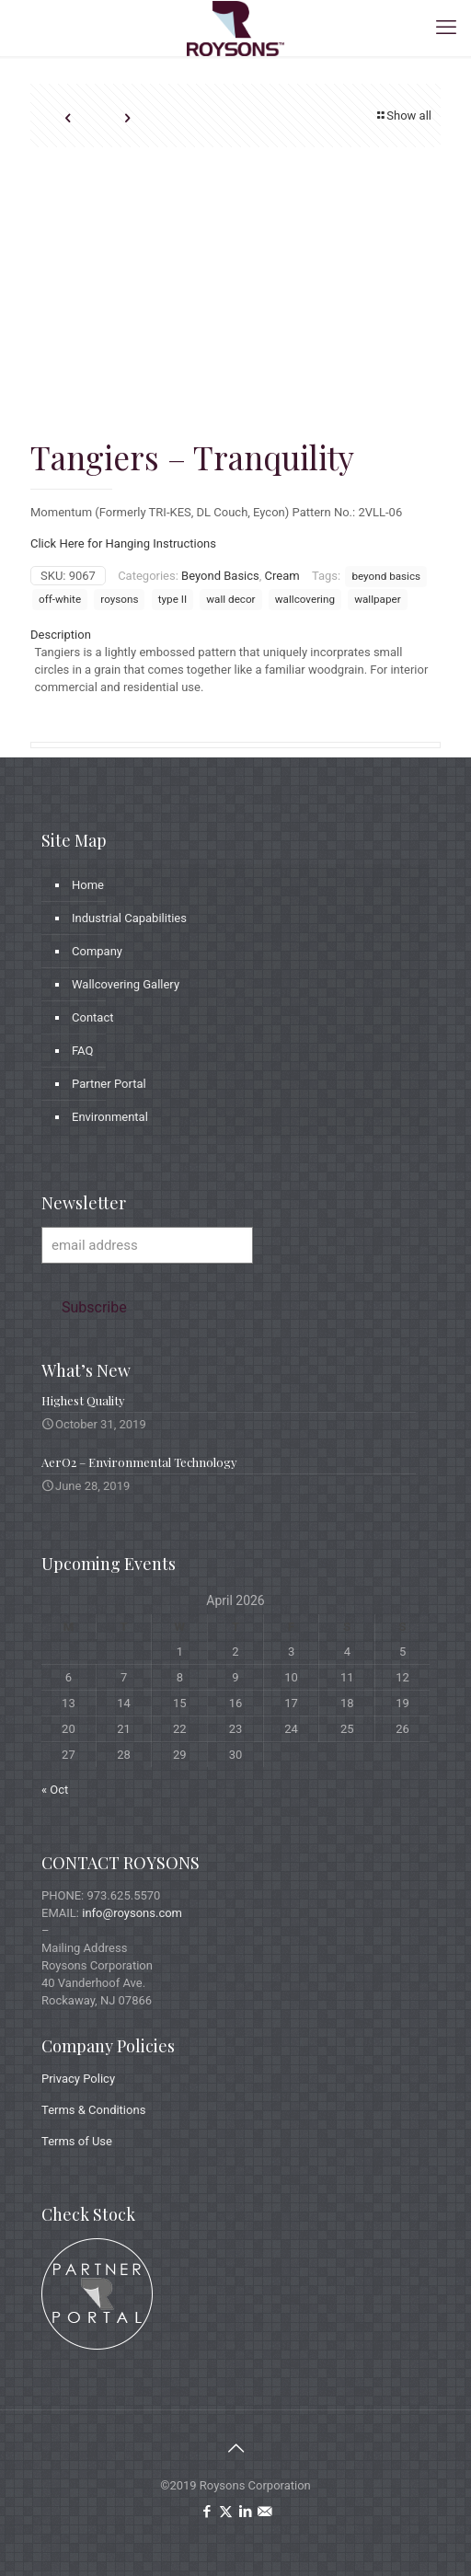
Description (60, 634)
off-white (60, 599)
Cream (282, 576)
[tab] (235, 634)
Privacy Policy (78, 2078)
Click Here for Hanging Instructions (123, 543)
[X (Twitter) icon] (226, 2511)
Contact (92, 1017)
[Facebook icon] (206, 2511)
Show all (402, 115)
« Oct (54, 1789)
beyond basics (385, 576)
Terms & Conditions (93, 2110)
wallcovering (305, 599)
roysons (119, 599)
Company (97, 951)
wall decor (230, 599)
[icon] (264, 2511)
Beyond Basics (220, 576)
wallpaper (377, 599)
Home (88, 885)
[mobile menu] (446, 27)
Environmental (110, 1117)
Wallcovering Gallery (125, 984)
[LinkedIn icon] (245, 2511)
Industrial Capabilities (129, 918)
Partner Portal (109, 1084)
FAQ (82, 1050)
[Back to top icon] (235, 2448)
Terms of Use (76, 2141)
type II (172, 599)
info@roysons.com (132, 1913)
